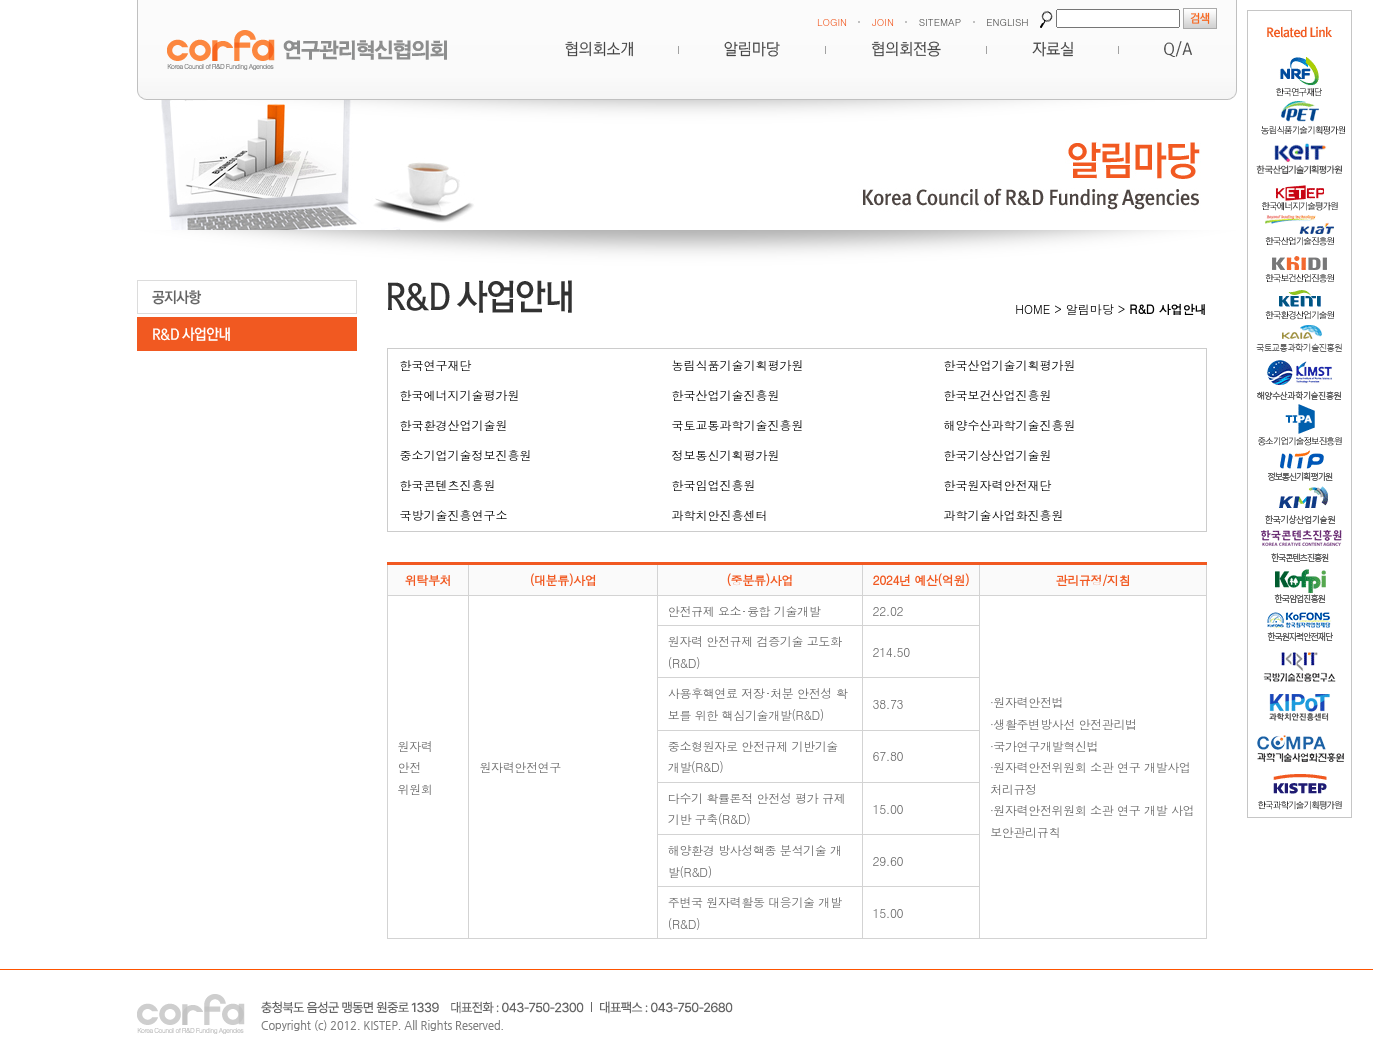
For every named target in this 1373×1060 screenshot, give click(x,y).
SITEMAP (940, 22)
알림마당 (752, 49)
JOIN (883, 22)
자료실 (1052, 49)
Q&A (1178, 49)
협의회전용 (906, 49)
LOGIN (832, 22)
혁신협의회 (599, 49)
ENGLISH (1007, 22)
